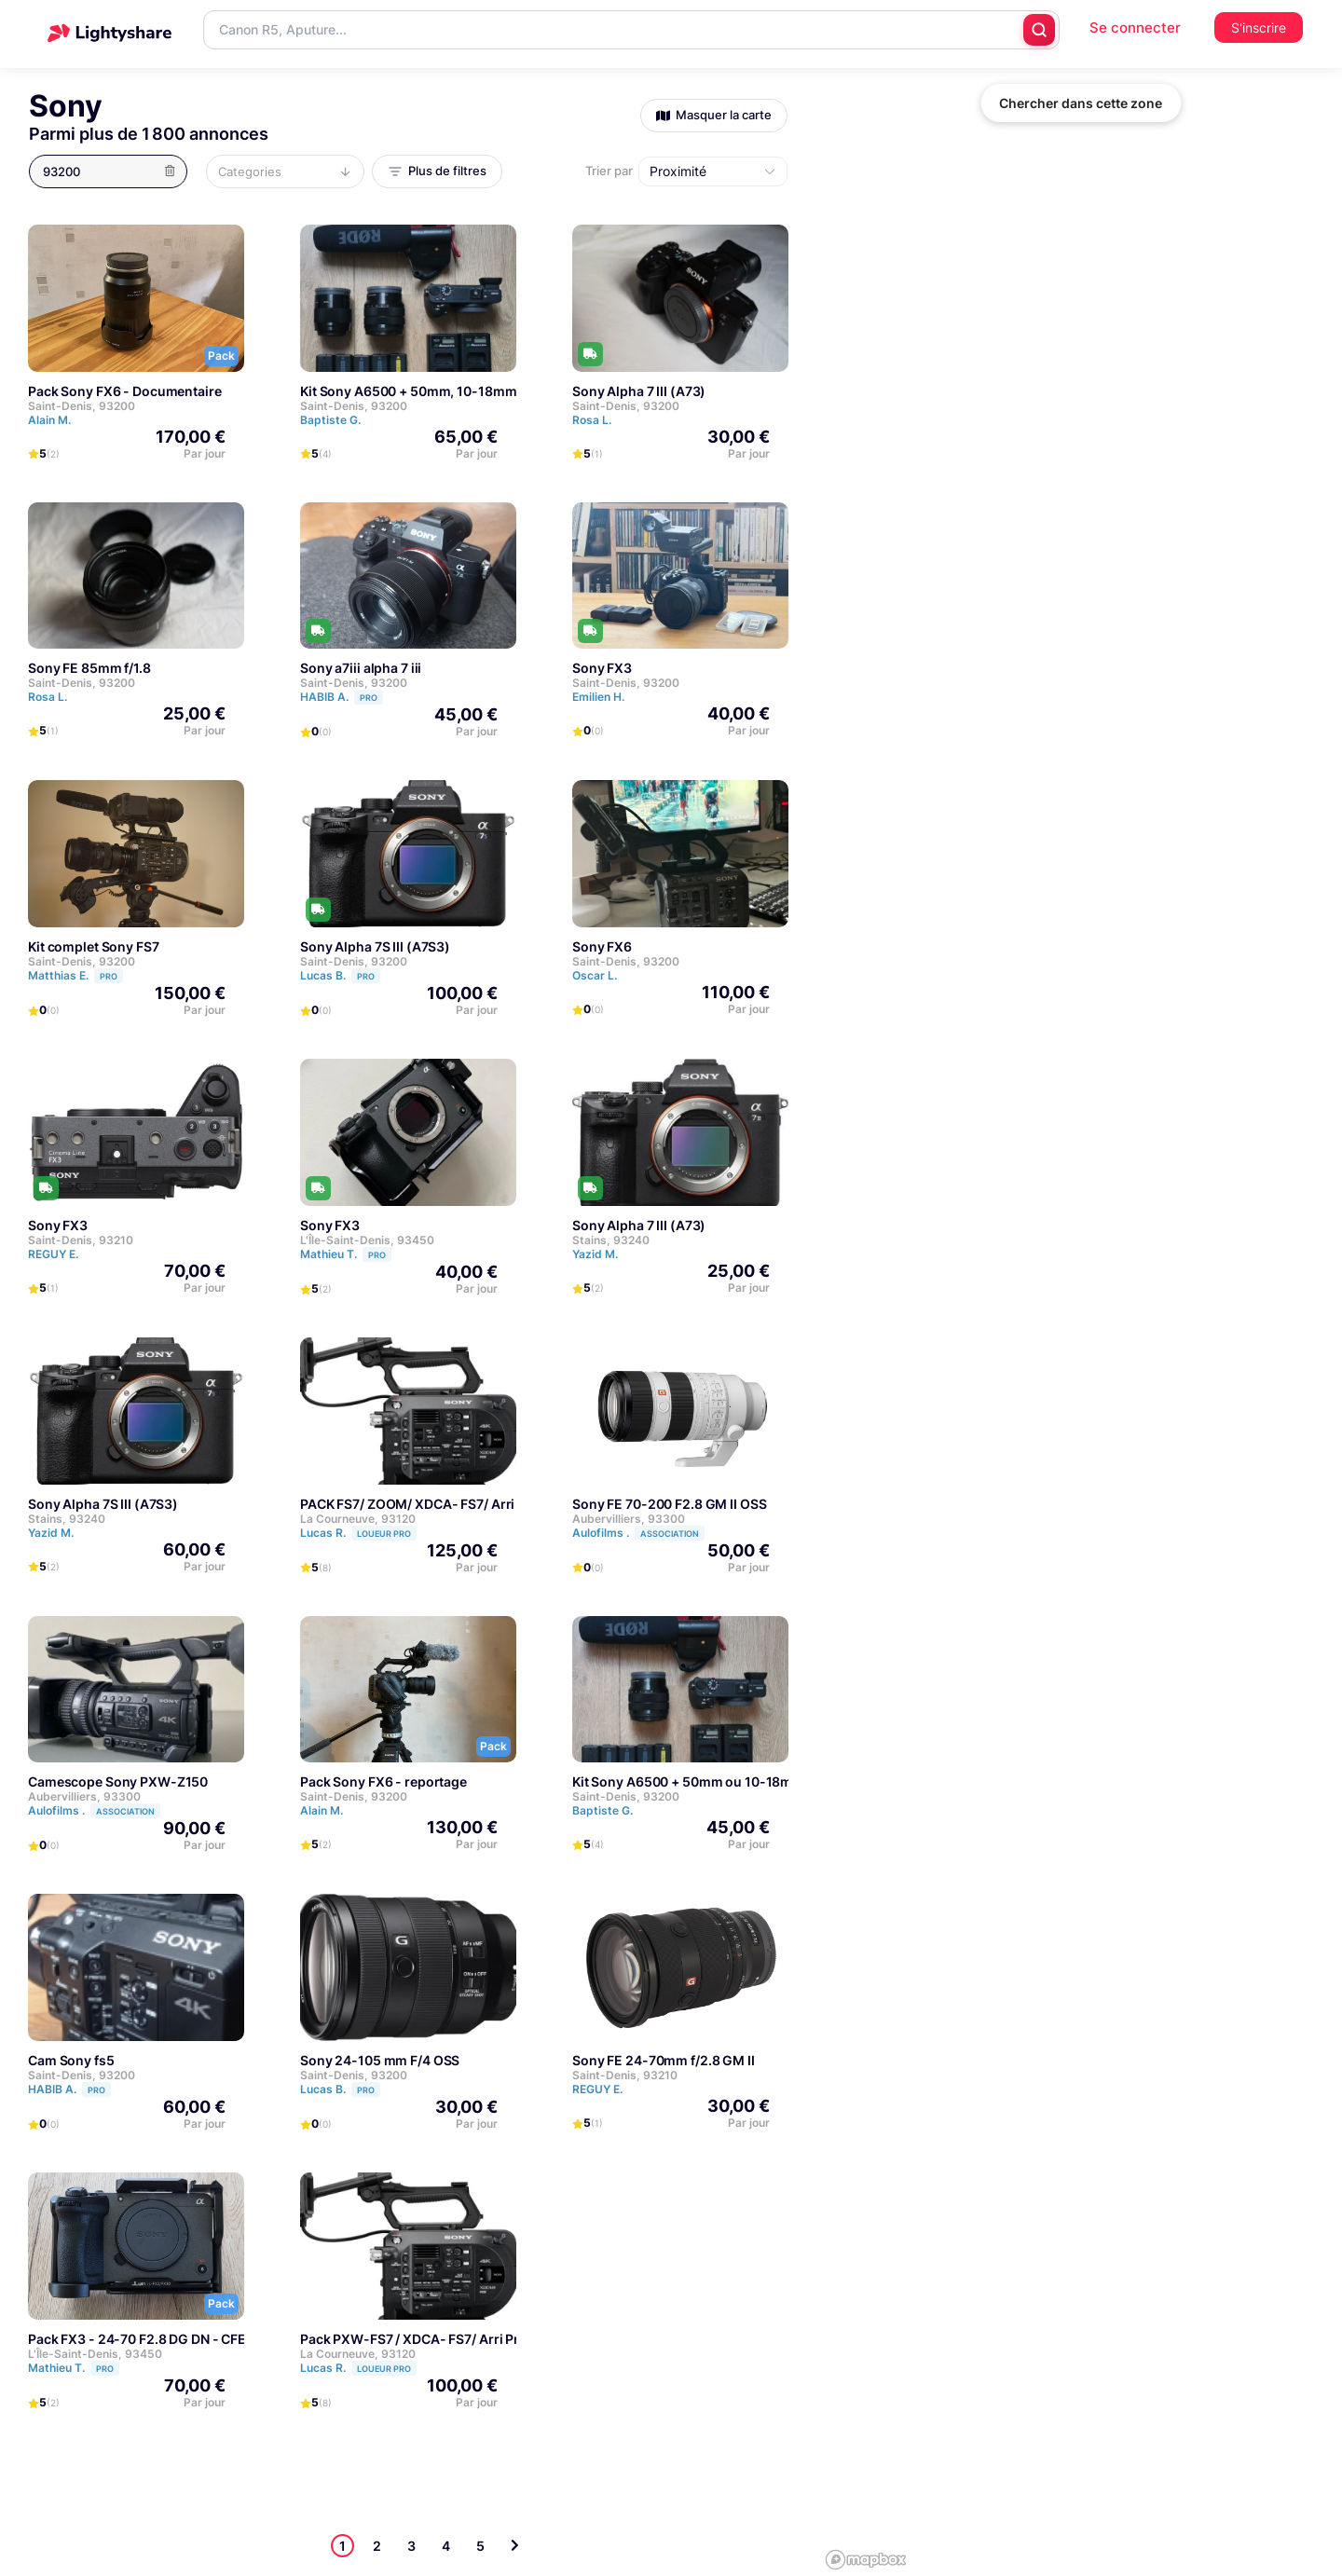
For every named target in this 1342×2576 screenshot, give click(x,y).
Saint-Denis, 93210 (80, 1240)
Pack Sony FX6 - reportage (383, 1781)
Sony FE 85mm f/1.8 (89, 668)
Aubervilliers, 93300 (628, 1519)
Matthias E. (75, 975)
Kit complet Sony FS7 (93, 946)
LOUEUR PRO (384, 1533)
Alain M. (49, 420)
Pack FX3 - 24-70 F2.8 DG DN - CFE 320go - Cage (181, 2339)
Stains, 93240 (611, 1240)
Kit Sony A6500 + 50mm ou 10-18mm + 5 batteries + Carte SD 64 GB (782, 1781)
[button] (114, 171)
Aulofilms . (638, 1533)
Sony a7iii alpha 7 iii (360, 668)
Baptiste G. (330, 420)
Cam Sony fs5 (71, 2060)
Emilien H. (598, 697)
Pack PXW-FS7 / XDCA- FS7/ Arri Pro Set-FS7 (440, 2339)
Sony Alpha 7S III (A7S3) (375, 946)
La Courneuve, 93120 (358, 1519)
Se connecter (1135, 27)
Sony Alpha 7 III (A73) (638, 391)
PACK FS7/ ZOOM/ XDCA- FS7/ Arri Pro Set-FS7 (446, 1504)
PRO (368, 697)
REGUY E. (53, 1254)
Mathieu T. (345, 1254)
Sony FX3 (602, 668)
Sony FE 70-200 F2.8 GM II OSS (669, 1504)
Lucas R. (358, 1533)
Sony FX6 (602, 946)
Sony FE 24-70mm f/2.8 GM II (663, 2060)
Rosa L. (591, 420)
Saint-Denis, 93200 (81, 406)
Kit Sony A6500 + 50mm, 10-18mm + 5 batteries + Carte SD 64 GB (502, 391)
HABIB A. (341, 697)
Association (669, 1533)
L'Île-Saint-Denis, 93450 (367, 1240)
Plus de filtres (437, 171)
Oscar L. (594, 975)
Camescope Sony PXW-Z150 (118, 1781)
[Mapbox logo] (866, 2559)
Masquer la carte (714, 114)
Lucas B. (340, 975)
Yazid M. (595, 1254)
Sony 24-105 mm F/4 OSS (379, 2060)
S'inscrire (1258, 27)
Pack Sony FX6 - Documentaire (125, 391)
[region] (1080, 1288)
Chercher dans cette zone (1080, 103)
